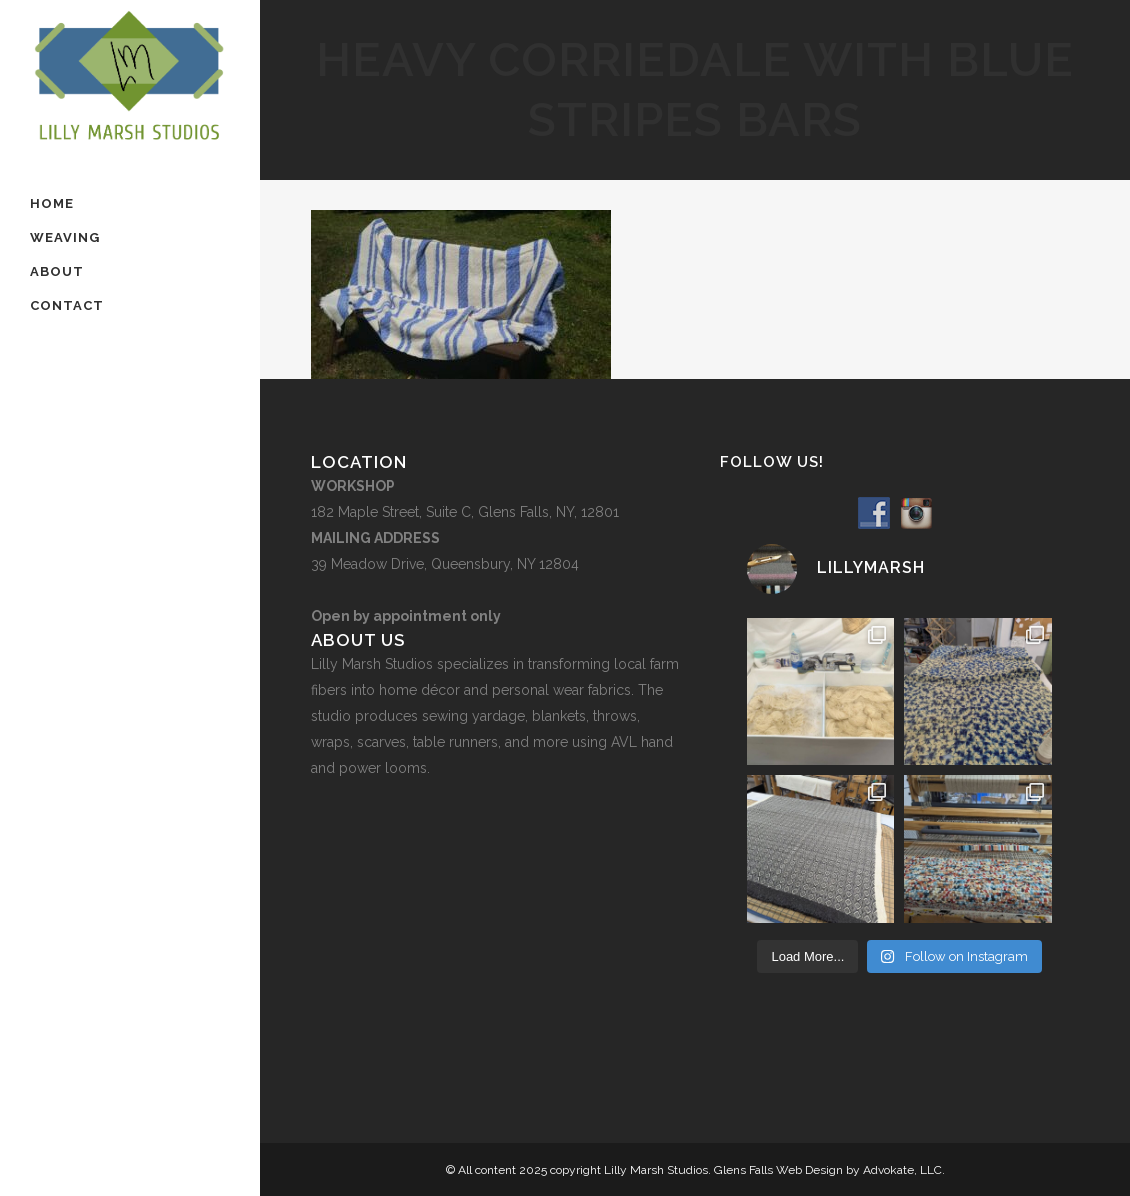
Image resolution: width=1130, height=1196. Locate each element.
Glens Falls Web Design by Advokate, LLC (828, 1170)
